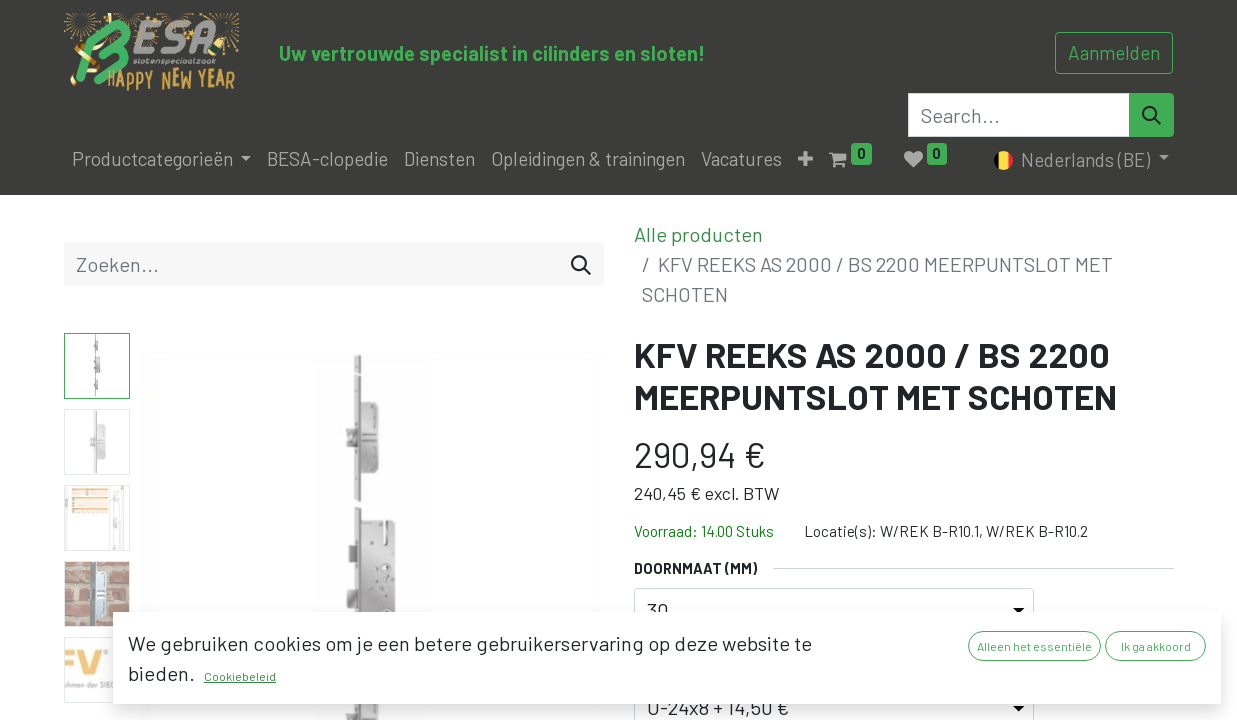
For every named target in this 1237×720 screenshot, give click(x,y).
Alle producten (698, 234)
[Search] (1151, 115)
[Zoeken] (581, 264)
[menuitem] (327, 159)
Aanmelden (1114, 52)
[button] (805, 159)
